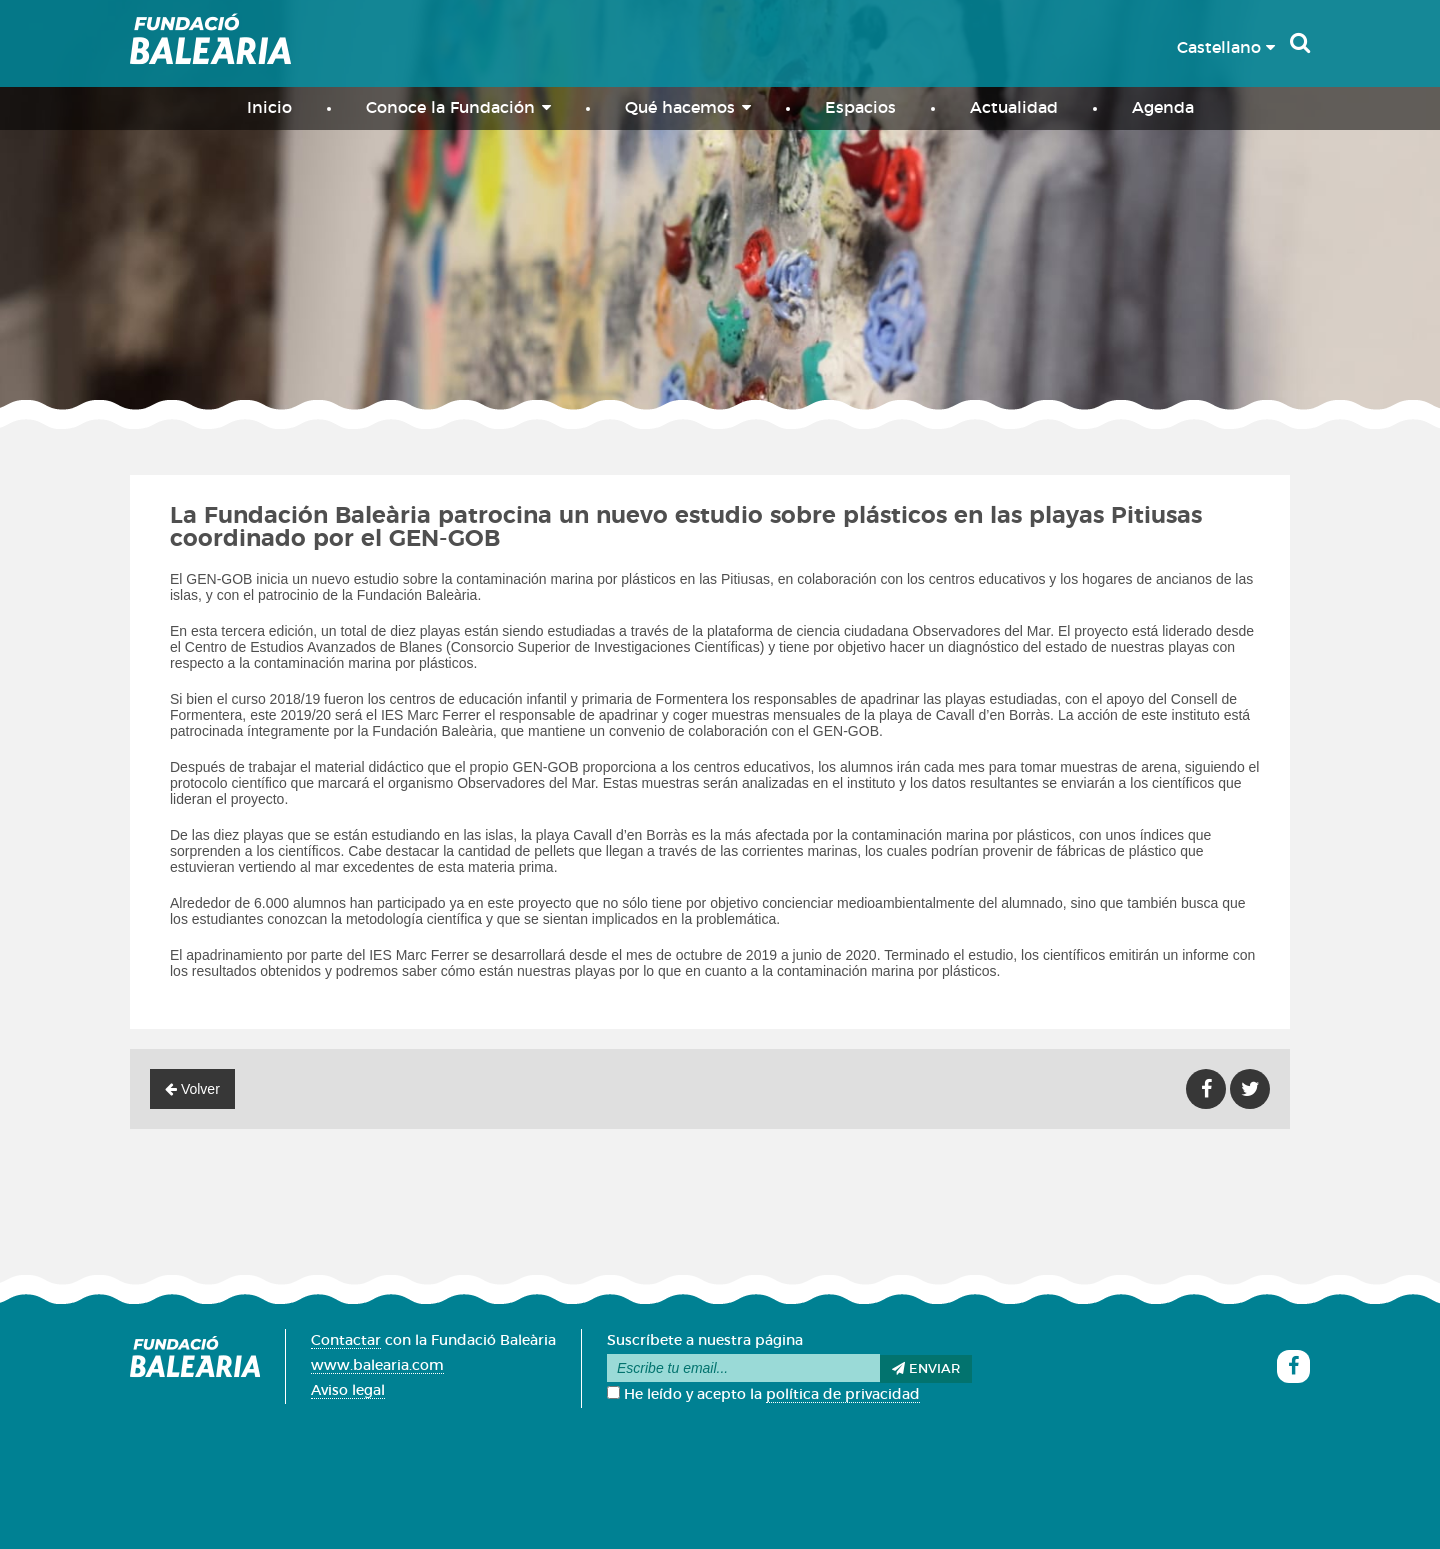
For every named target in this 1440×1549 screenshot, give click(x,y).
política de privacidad (843, 1395)
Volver (192, 1089)
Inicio (269, 108)
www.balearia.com (377, 1366)
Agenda (1163, 108)
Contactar (346, 1341)
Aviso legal (348, 1391)
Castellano (1226, 48)
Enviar (926, 1369)
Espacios (860, 108)
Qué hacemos (688, 107)
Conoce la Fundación (458, 107)
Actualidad (1014, 108)
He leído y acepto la (763, 1395)
